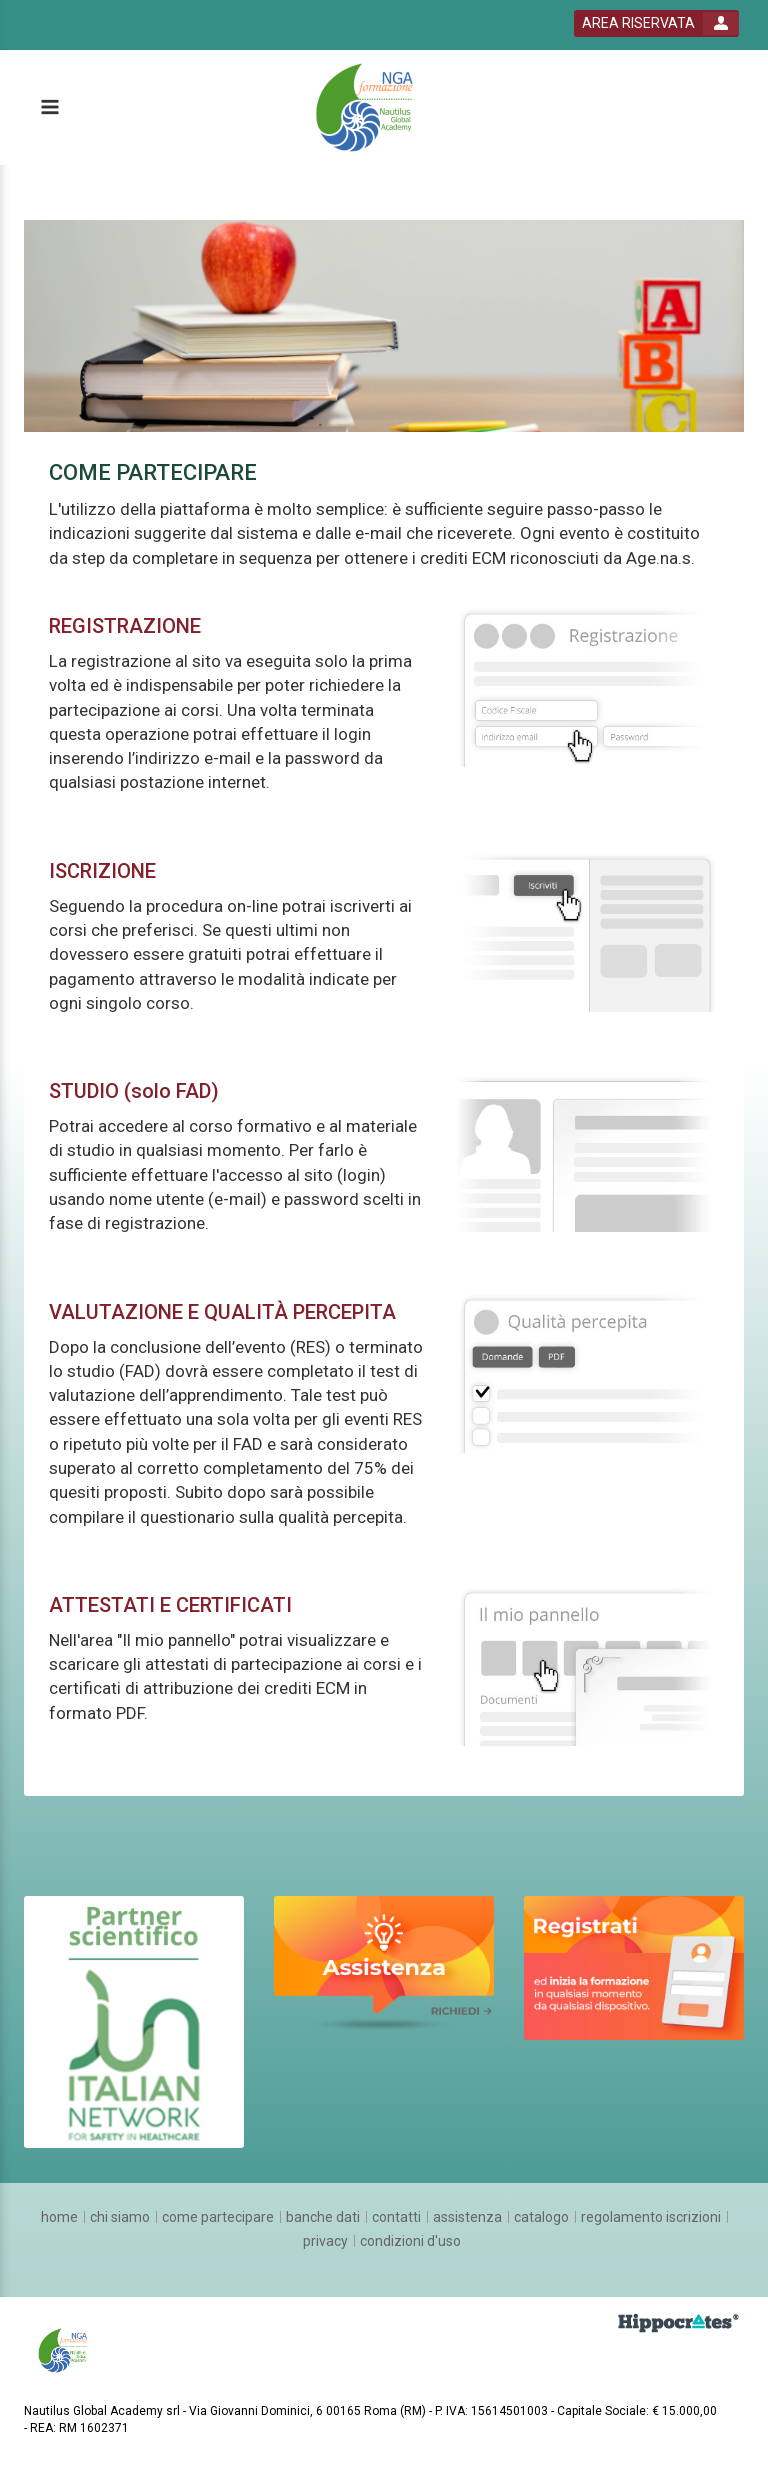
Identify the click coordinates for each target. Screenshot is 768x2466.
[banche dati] (323, 2217)
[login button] (656, 23)
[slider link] (134, 2020)
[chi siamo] (120, 2217)
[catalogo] (541, 2217)
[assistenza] (467, 2217)
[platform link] (372, 108)
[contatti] (396, 2217)
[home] (59, 2217)
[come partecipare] (218, 2217)
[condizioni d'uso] (410, 2241)
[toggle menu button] (49, 108)
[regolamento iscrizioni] (651, 2217)
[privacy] (325, 2241)
